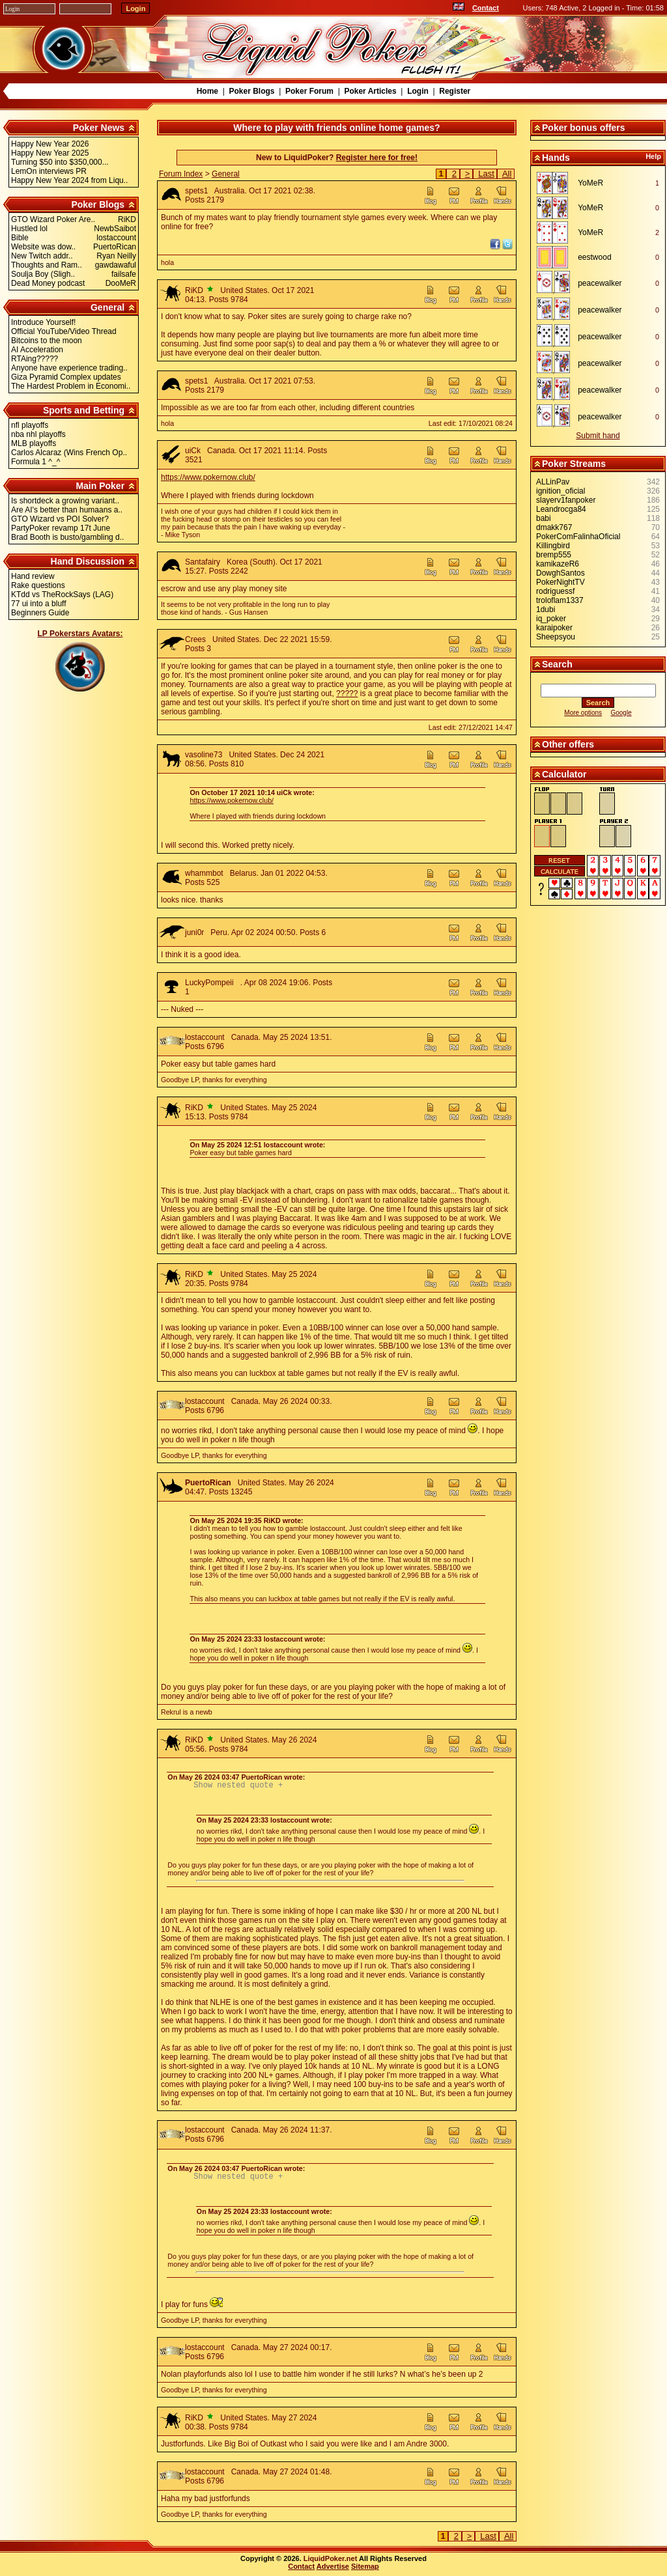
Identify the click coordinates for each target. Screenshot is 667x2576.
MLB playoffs (33, 443)
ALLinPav (552, 481)
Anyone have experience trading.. (69, 367)
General (107, 307)
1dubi (545, 609)
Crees (195, 639)
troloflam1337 (560, 600)
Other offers (568, 744)
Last (486, 173)
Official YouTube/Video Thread (64, 331)
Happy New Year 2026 (50, 143)
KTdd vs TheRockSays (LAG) (62, 594)
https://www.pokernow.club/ (208, 477)
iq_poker (551, 618)
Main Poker (100, 486)
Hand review (33, 576)
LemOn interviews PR (49, 171)
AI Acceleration (37, 349)
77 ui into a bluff (38, 603)
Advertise (333, 2570)
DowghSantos (560, 573)
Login (418, 91)
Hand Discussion (88, 561)
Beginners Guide (40, 612)
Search (557, 664)
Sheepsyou (555, 636)
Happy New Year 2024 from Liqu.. (69, 180)
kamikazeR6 (557, 563)
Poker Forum (309, 91)
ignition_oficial (560, 491)
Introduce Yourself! (43, 322)
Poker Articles (370, 91)
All (506, 173)
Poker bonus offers (583, 127)
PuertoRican (208, 1482)
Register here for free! (377, 157)
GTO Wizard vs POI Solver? (60, 519)
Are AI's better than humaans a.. (66, 509)
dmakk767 (554, 527)
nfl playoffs (29, 425)
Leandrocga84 (561, 509)
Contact (485, 8)
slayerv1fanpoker (565, 500)
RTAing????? (34, 358)
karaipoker (554, 627)
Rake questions (38, 585)
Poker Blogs (251, 91)
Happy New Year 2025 (50, 153)
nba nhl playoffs (38, 434)
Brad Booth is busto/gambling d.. (67, 537)
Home (207, 91)
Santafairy (202, 562)
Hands (556, 157)
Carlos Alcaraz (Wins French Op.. (69, 452)
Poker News (98, 127)
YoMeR (590, 183)
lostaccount (205, 1037)
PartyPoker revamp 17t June (60, 528)
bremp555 (553, 554)
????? (347, 693)
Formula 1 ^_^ (35, 461)
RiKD (194, 290)
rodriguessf (555, 591)
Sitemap (365, 2570)
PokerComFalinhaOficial (578, 536)
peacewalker (599, 283)
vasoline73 (203, 754)
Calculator (564, 774)
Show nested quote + (238, 1786)
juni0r (194, 932)
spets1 (196, 190)
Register (454, 91)
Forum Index (181, 173)
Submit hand (597, 435)
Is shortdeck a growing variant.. (65, 500)
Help (653, 156)
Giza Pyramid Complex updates (66, 377)
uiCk (193, 450)
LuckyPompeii (209, 982)
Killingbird (553, 545)
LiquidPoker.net (331, 2562)
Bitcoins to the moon (46, 340)
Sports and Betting (83, 410)
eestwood (594, 257)
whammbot (204, 873)
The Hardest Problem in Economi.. (70, 386)
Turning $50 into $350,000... (60, 162)
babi (543, 518)
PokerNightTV (560, 582)
